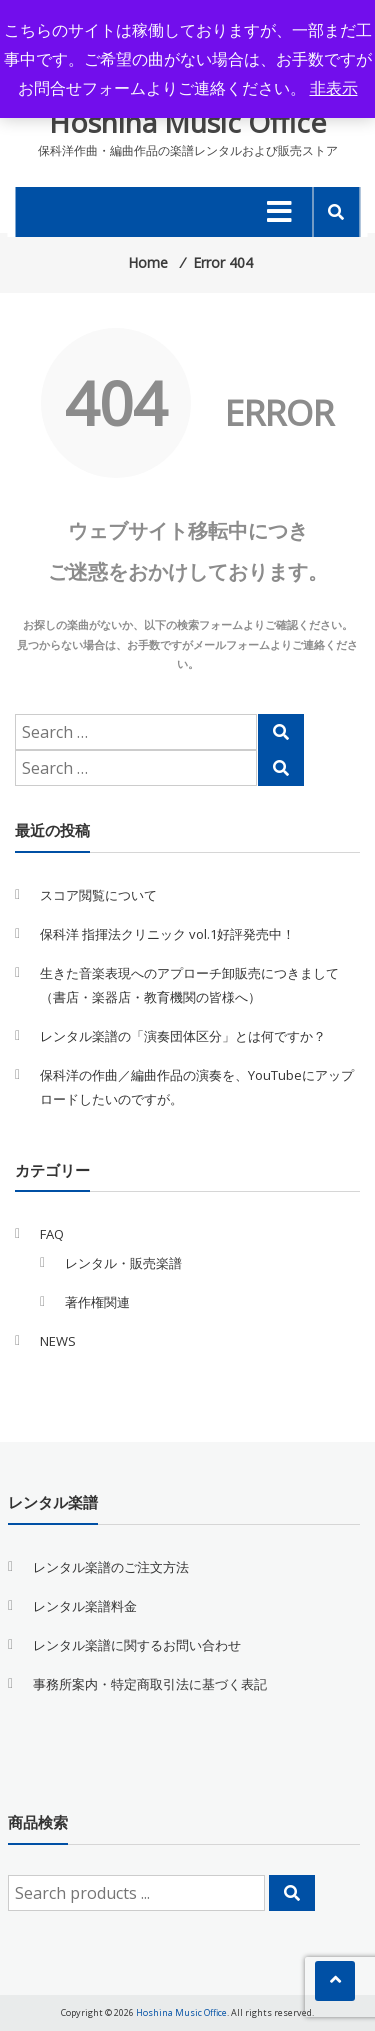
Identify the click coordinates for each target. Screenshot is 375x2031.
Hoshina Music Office (187, 122)
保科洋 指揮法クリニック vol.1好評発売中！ (167, 934)
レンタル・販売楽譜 (123, 1263)
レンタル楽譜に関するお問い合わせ (137, 1645)
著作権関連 (97, 1302)
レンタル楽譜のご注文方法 (111, 1567)
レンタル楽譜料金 (85, 1606)
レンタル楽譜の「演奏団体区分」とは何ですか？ (183, 1036)
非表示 (334, 88)
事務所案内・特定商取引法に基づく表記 (150, 1684)
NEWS (58, 1341)
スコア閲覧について (98, 895)
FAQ (52, 1234)
